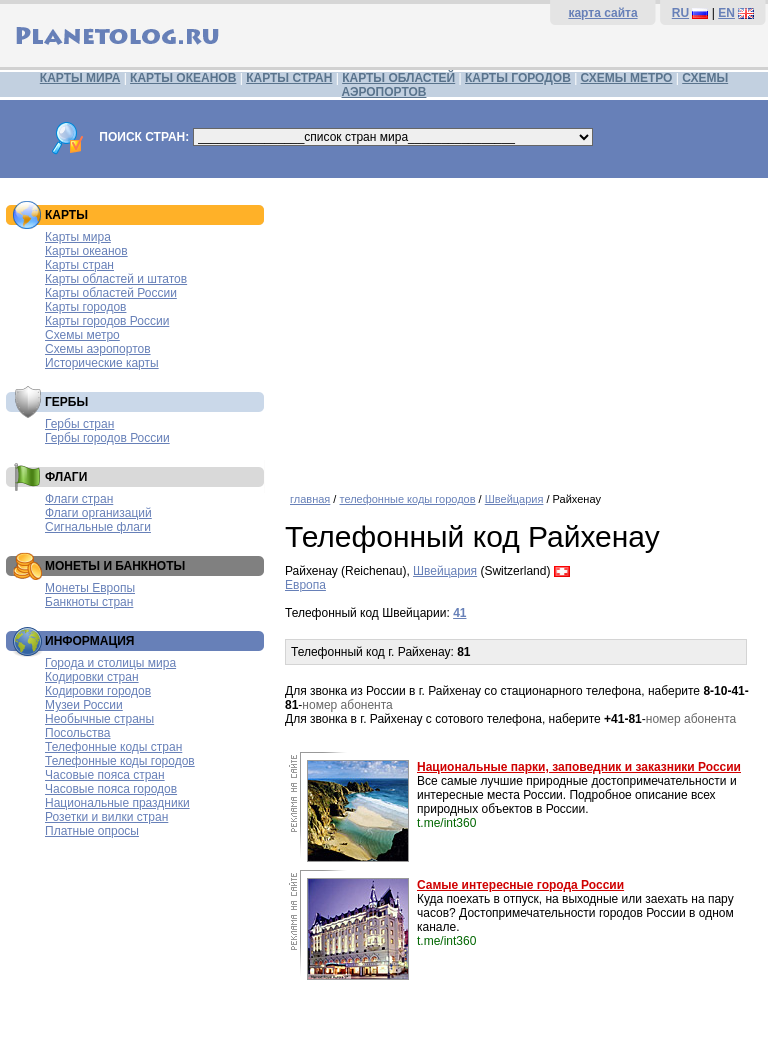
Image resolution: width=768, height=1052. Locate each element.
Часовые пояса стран (105, 775)
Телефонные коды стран (113, 747)
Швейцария (514, 499)
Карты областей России (111, 293)
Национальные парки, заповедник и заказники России (579, 767)
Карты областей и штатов (116, 279)
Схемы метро (82, 335)
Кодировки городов (98, 691)
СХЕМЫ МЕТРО (627, 78)
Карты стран (79, 265)
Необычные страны (99, 719)
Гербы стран (79, 424)
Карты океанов (86, 251)
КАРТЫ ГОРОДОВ (518, 78)
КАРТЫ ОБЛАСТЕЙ (398, 78)
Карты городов (85, 307)
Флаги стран (79, 499)
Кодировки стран (92, 677)
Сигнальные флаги (98, 527)
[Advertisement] (521, 328)
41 (459, 613)
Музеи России (84, 705)
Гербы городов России (107, 438)
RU (680, 13)
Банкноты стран (89, 602)
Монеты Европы (90, 588)
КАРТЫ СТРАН (289, 78)
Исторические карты (102, 363)
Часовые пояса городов (111, 789)
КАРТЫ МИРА (80, 78)
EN (726, 13)
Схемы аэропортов (98, 349)
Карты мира (78, 237)
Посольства (78, 733)
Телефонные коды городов (120, 761)
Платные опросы (92, 831)
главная (310, 499)
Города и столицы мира (110, 663)
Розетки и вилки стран (106, 817)
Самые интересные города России (520, 885)
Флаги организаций (98, 513)
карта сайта (602, 13)
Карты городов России (107, 321)
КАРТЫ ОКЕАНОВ (183, 78)
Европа (305, 585)
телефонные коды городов (407, 499)
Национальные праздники (117, 803)
